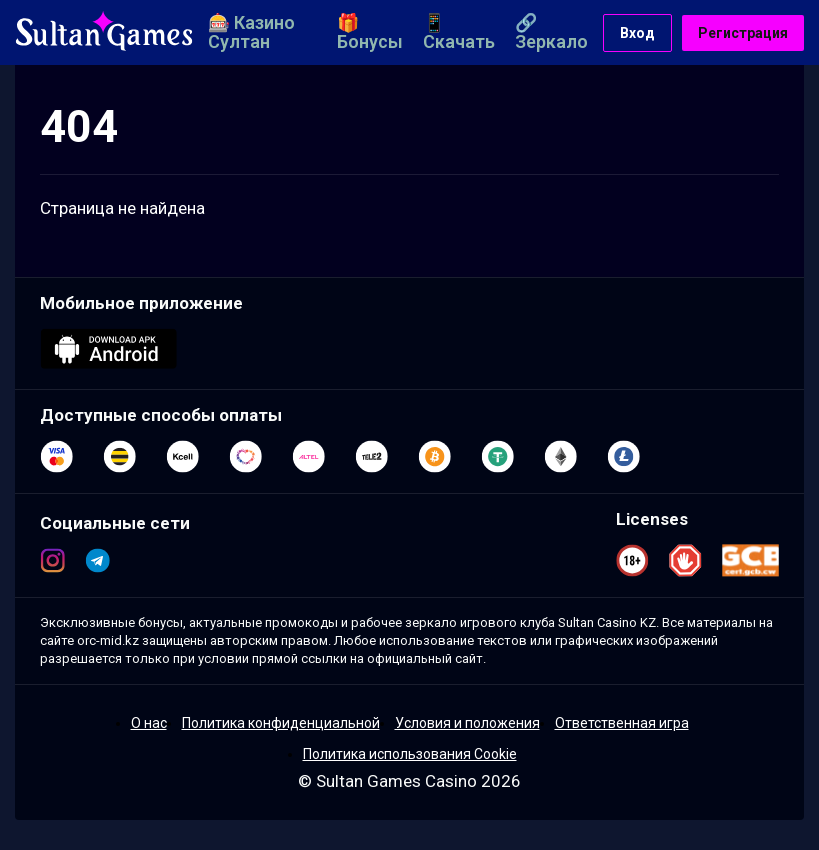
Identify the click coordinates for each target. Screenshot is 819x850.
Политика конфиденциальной (281, 723)
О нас (149, 723)
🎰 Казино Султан (251, 32)
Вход (637, 33)
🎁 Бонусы (370, 32)
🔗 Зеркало (551, 32)
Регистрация (743, 33)
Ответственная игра (622, 723)
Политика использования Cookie (410, 754)
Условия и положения (467, 723)
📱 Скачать (459, 32)
